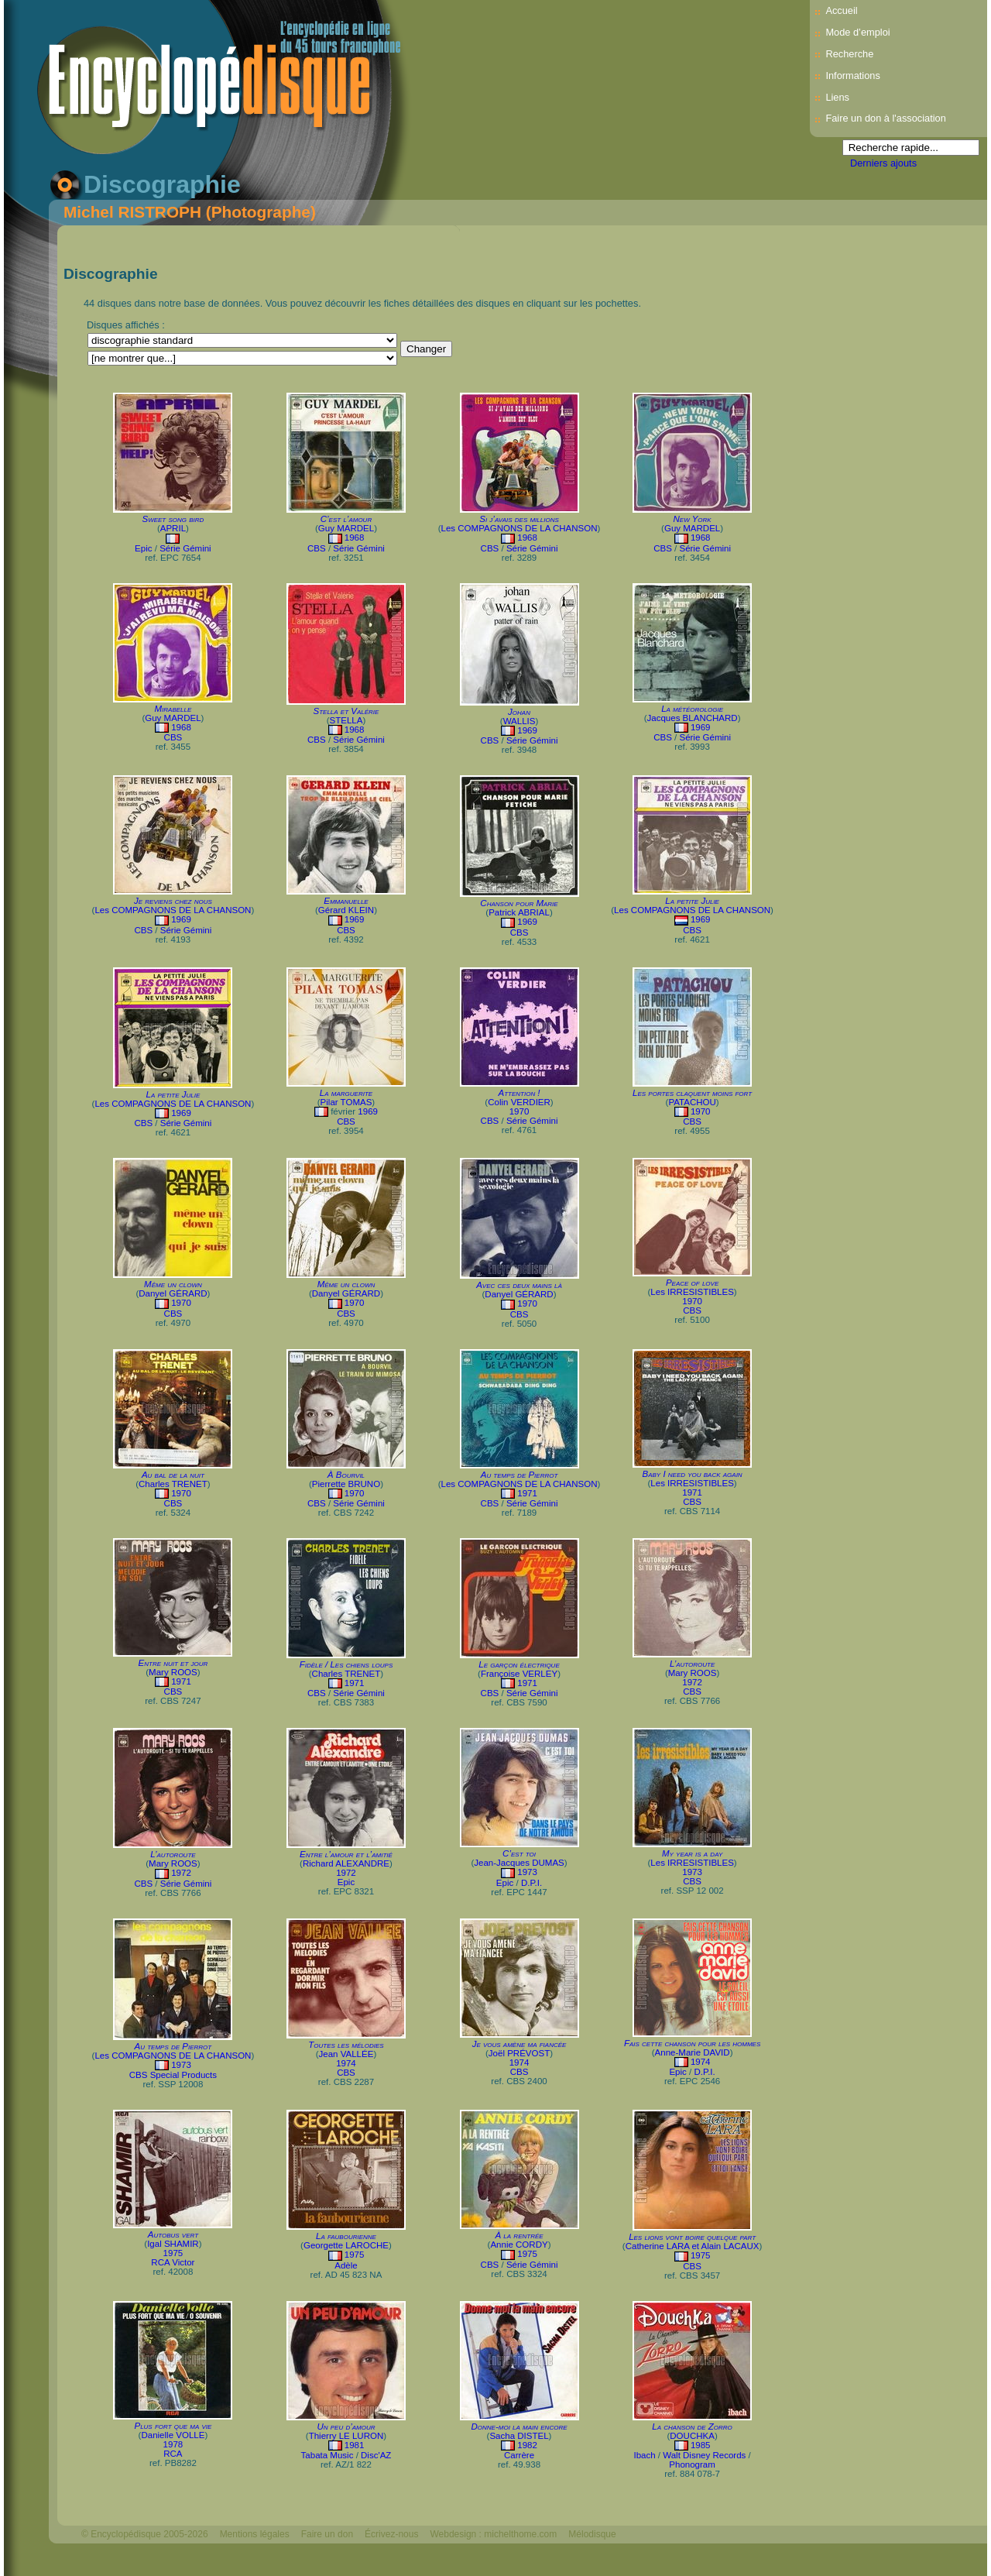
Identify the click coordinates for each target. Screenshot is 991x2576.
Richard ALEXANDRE (346, 1863)
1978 (173, 2444)
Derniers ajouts (883, 163)
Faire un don (327, 2534)
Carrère (519, 2455)
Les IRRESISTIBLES (692, 1292)
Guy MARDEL (346, 528)
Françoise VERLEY (519, 1673)
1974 (346, 2063)
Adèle (345, 2265)
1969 (527, 730)
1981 (355, 2445)
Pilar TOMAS (346, 1102)
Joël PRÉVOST (519, 2053)
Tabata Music (327, 2455)
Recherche (849, 54)
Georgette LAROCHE (346, 2245)
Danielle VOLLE (172, 2435)
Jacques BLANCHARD (692, 718)
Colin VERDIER (519, 1102)
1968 (355, 537)
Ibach (644, 2455)
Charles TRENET (173, 1484)
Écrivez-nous (391, 2534)
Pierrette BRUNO (346, 1484)
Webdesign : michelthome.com (493, 2534)
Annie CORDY (518, 2244)
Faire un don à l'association (885, 118)
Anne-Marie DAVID (692, 2052)
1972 (692, 1682)
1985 (701, 2445)
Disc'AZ (376, 2455)
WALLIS (519, 721)
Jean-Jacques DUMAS (519, 1862)
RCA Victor (172, 2262)
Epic (143, 548)
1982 (527, 2445)
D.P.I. (531, 1882)
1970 (519, 1111)
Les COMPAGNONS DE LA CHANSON (519, 528)
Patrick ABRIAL (519, 912)
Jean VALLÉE (346, 2054)
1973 (527, 1872)
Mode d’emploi (857, 32)
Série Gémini (185, 548)
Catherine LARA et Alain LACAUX (693, 2246)
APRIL (173, 528)
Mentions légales (255, 2534)
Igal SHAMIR (173, 2243)
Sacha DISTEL (518, 2435)
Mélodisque (592, 2534)
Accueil (841, 10)
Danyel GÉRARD (173, 1293)
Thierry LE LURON (346, 2435)
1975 (173, 2253)
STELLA (346, 720)
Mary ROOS (173, 1672)
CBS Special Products (173, 2075)
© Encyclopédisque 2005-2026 (144, 2534)
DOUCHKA (692, 2435)
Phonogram (692, 2464)
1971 (527, 1493)
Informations (852, 75)
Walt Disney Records (704, 2455)
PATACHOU (691, 1102)
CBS (316, 548)
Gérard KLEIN (346, 910)
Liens (837, 97)
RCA (172, 2453)
